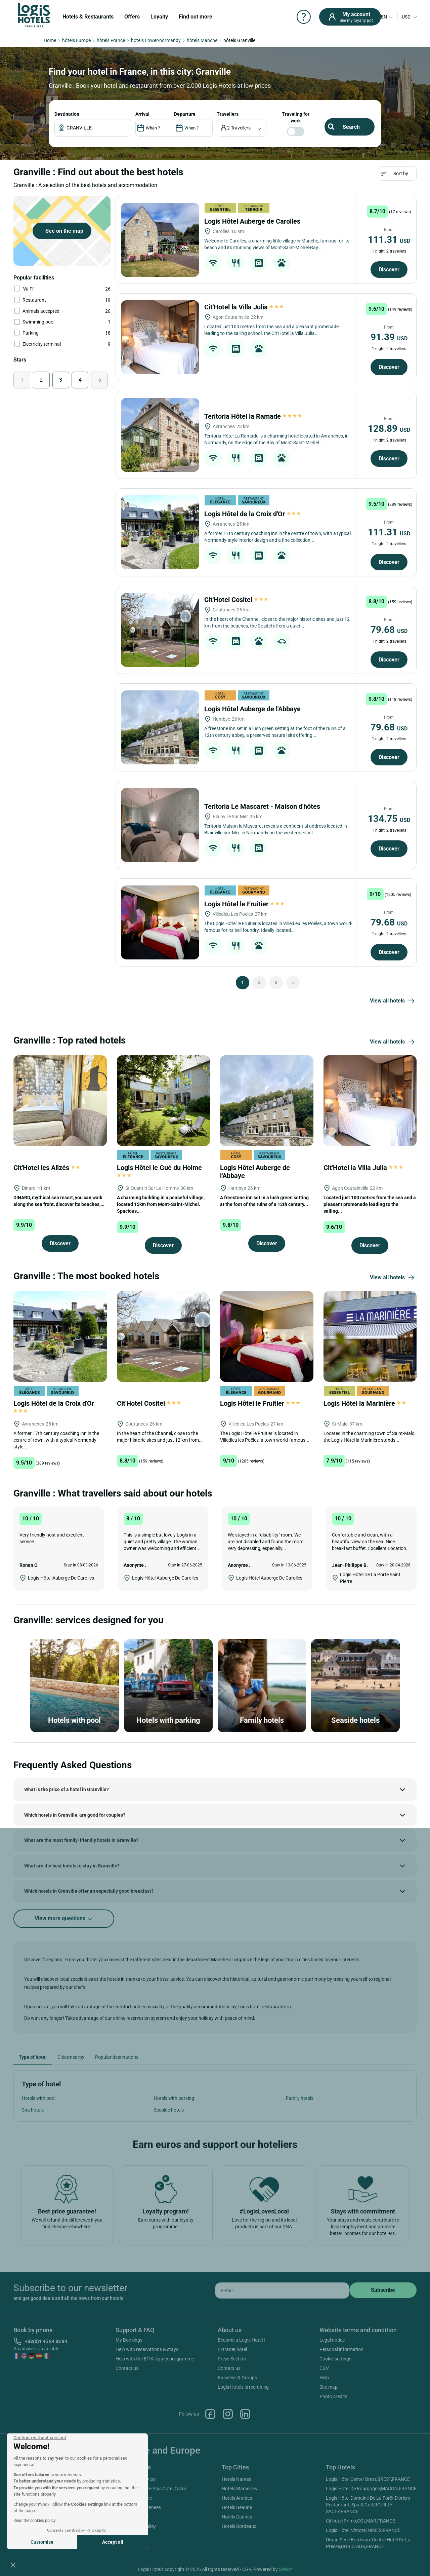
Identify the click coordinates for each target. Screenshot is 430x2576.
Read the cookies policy (34, 2520)
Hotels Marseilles (239, 2488)
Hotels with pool (38, 2098)
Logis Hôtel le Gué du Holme (160, 1171)
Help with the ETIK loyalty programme (155, 2358)
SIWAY (285, 2569)
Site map (328, 2387)
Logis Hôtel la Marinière (365, 1403)
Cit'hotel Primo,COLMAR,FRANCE (360, 2521)
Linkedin (245, 2414)
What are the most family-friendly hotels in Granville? (81, 1840)
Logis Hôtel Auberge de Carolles (253, 221)
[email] (282, 2290)
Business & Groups (237, 2377)
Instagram (228, 2414)
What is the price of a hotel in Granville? (66, 1789)
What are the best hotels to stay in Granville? (72, 1865)
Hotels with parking (174, 2098)
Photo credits (333, 2396)
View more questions (64, 1918)
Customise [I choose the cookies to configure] (42, 2542)
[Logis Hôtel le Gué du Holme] (163, 1100)
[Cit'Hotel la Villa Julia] (160, 337)
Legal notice (332, 2340)
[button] (13, 2564)
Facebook (210, 2414)
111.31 (389, 239)
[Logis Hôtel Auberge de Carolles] (160, 240)
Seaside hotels (169, 2110)
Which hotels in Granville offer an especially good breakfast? (89, 1891)
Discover (389, 269)
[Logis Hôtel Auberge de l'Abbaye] (160, 727)
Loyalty (159, 16)
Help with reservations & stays (147, 2349)
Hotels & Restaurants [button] (88, 16)
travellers (228, 114)
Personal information (341, 2349)
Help (324, 2377)
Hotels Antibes (237, 2498)
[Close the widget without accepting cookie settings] (40, 2437)
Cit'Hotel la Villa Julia (244, 307)
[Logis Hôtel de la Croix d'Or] (160, 532)
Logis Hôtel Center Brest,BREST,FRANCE (368, 2479)
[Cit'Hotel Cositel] (160, 630)
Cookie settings (335, 2358)
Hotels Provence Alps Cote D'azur (152, 2488)
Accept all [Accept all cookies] (112, 2542)
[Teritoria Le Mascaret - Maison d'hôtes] (160, 825)
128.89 (389, 428)
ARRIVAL (142, 114)
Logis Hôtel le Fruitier (244, 904)
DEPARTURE (185, 114)
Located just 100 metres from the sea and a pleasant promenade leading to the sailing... (370, 1204)
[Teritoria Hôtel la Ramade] (160, 435)
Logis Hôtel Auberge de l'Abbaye (253, 709)
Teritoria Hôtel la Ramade (253, 416)
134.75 (389, 818)
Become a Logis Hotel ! (241, 2340)
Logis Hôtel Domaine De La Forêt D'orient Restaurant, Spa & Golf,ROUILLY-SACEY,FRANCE (368, 2504)
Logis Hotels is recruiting (243, 2387)
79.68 (389, 629)
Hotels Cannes (237, 2517)
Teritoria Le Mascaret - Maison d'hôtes (263, 806)
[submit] (383, 2290)
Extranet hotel (232, 2349)
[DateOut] (193, 128)
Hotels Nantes (236, 2479)
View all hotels (393, 1001)
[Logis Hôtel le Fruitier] (160, 922)
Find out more (195, 16)
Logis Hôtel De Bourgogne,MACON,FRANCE (371, 2488)
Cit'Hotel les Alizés (47, 1168)
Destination (66, 114)
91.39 (389, 337)
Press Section (232, 2358)
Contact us (127, 2368)
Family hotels (299, 2098)
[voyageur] (242, 128)
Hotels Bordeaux (239, 2526)
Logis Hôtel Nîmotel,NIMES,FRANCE (363, 2530)
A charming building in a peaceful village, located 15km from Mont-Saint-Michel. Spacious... (161, 1204)
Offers (132, 16)
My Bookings (129, 2340)
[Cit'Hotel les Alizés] (60, 1100)
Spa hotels (33, 2110)
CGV (324, 2368)
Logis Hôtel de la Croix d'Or (252, 514)
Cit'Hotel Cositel (236, 600)
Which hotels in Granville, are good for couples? (74, 1815)
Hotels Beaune (237, 2507)
